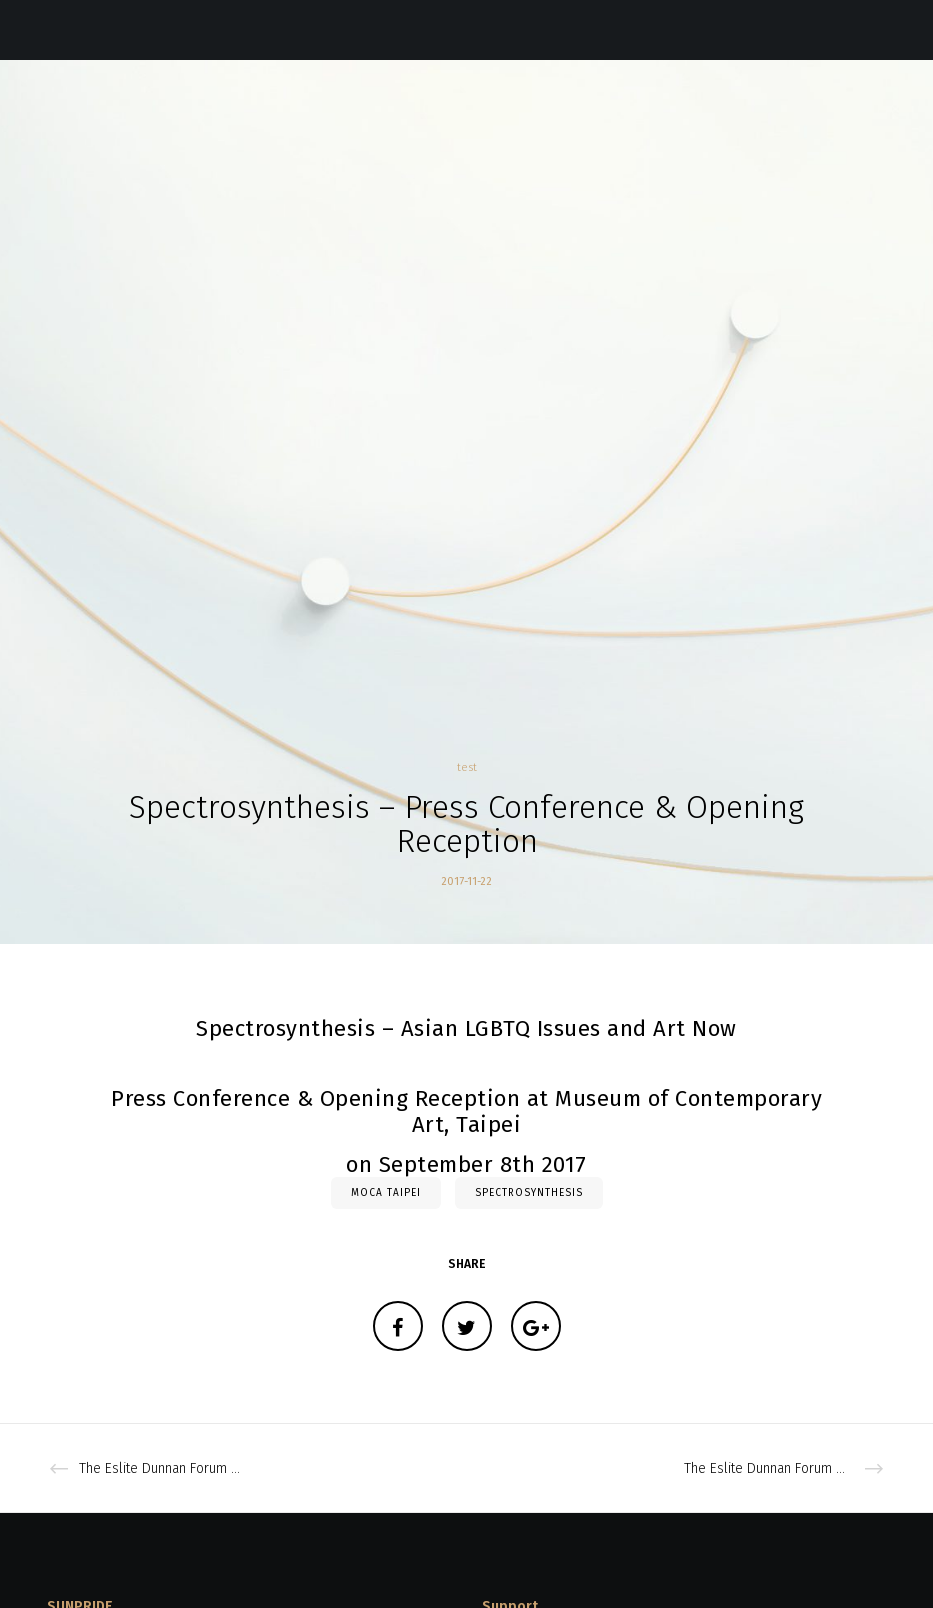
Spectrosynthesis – (295, 1028)
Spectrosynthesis (529, 1193)
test (467, 767)
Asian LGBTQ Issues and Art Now (569, 1028)
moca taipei (386, 1193)
